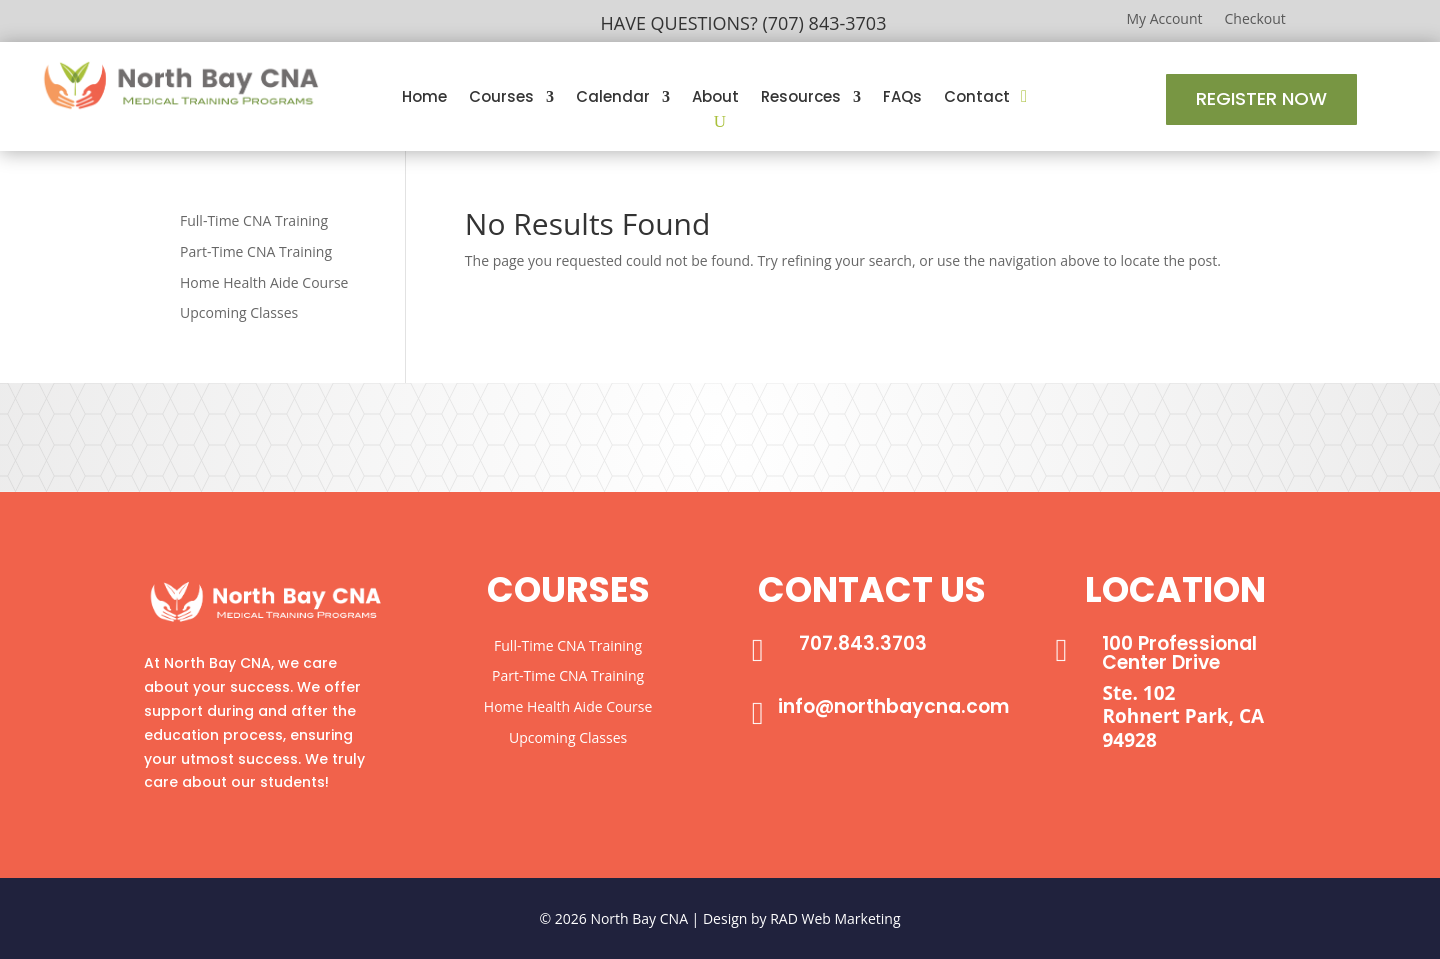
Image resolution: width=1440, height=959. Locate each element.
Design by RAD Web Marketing (802, 918)
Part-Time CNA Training (256, 251)
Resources (801, 98)
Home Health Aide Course (264, 282)
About (715, 98)
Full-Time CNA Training (254, 220)
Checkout (1255, 20)
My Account (1164, 20)
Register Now (1261, 98)
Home (424, 98)
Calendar (613, 98)
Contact (977, 98)
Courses (501, 98)
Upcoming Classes (239, 312)
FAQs (902, 98)
